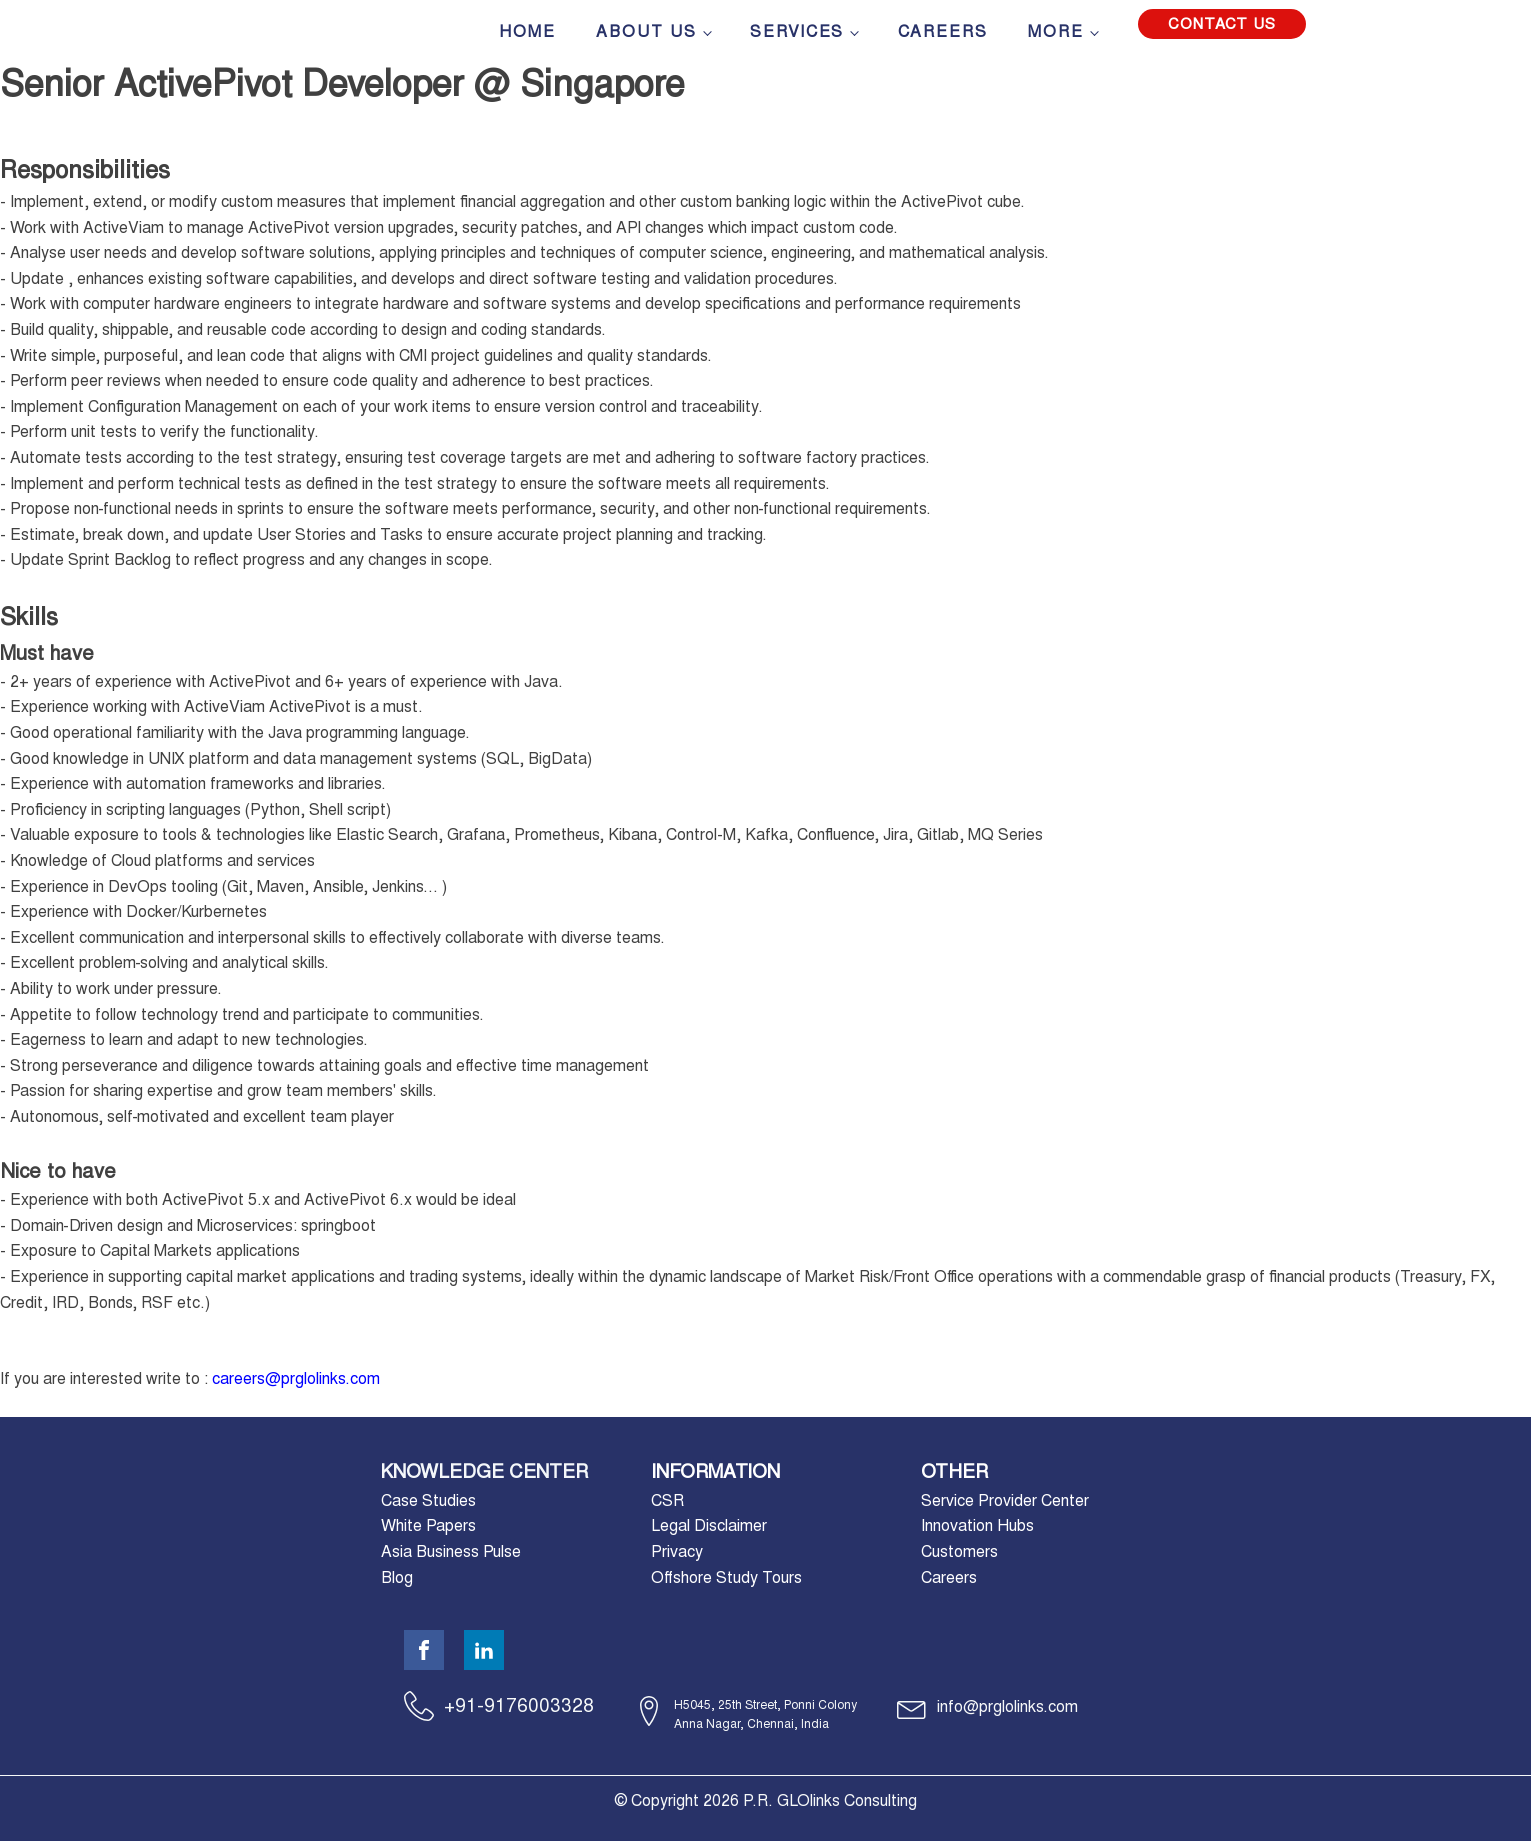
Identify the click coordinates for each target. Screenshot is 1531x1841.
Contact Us (1222, 24)
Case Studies (428, 1500)
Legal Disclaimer (709, 1525)
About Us (646, 31)
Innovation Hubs (977, 1525)
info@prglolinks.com (1007, 1706)
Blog (397, 1577)
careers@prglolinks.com (296, 1378)
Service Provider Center (1005, 1500)
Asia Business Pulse (451, 1551)
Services (797, 31)
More (1056, 31)
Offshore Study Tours (726, 1577)
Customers (959, 1551)
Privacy (677, 1551)
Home (527, 31)
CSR (667, 1500)
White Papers (428, 1525)
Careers (943, 31)
